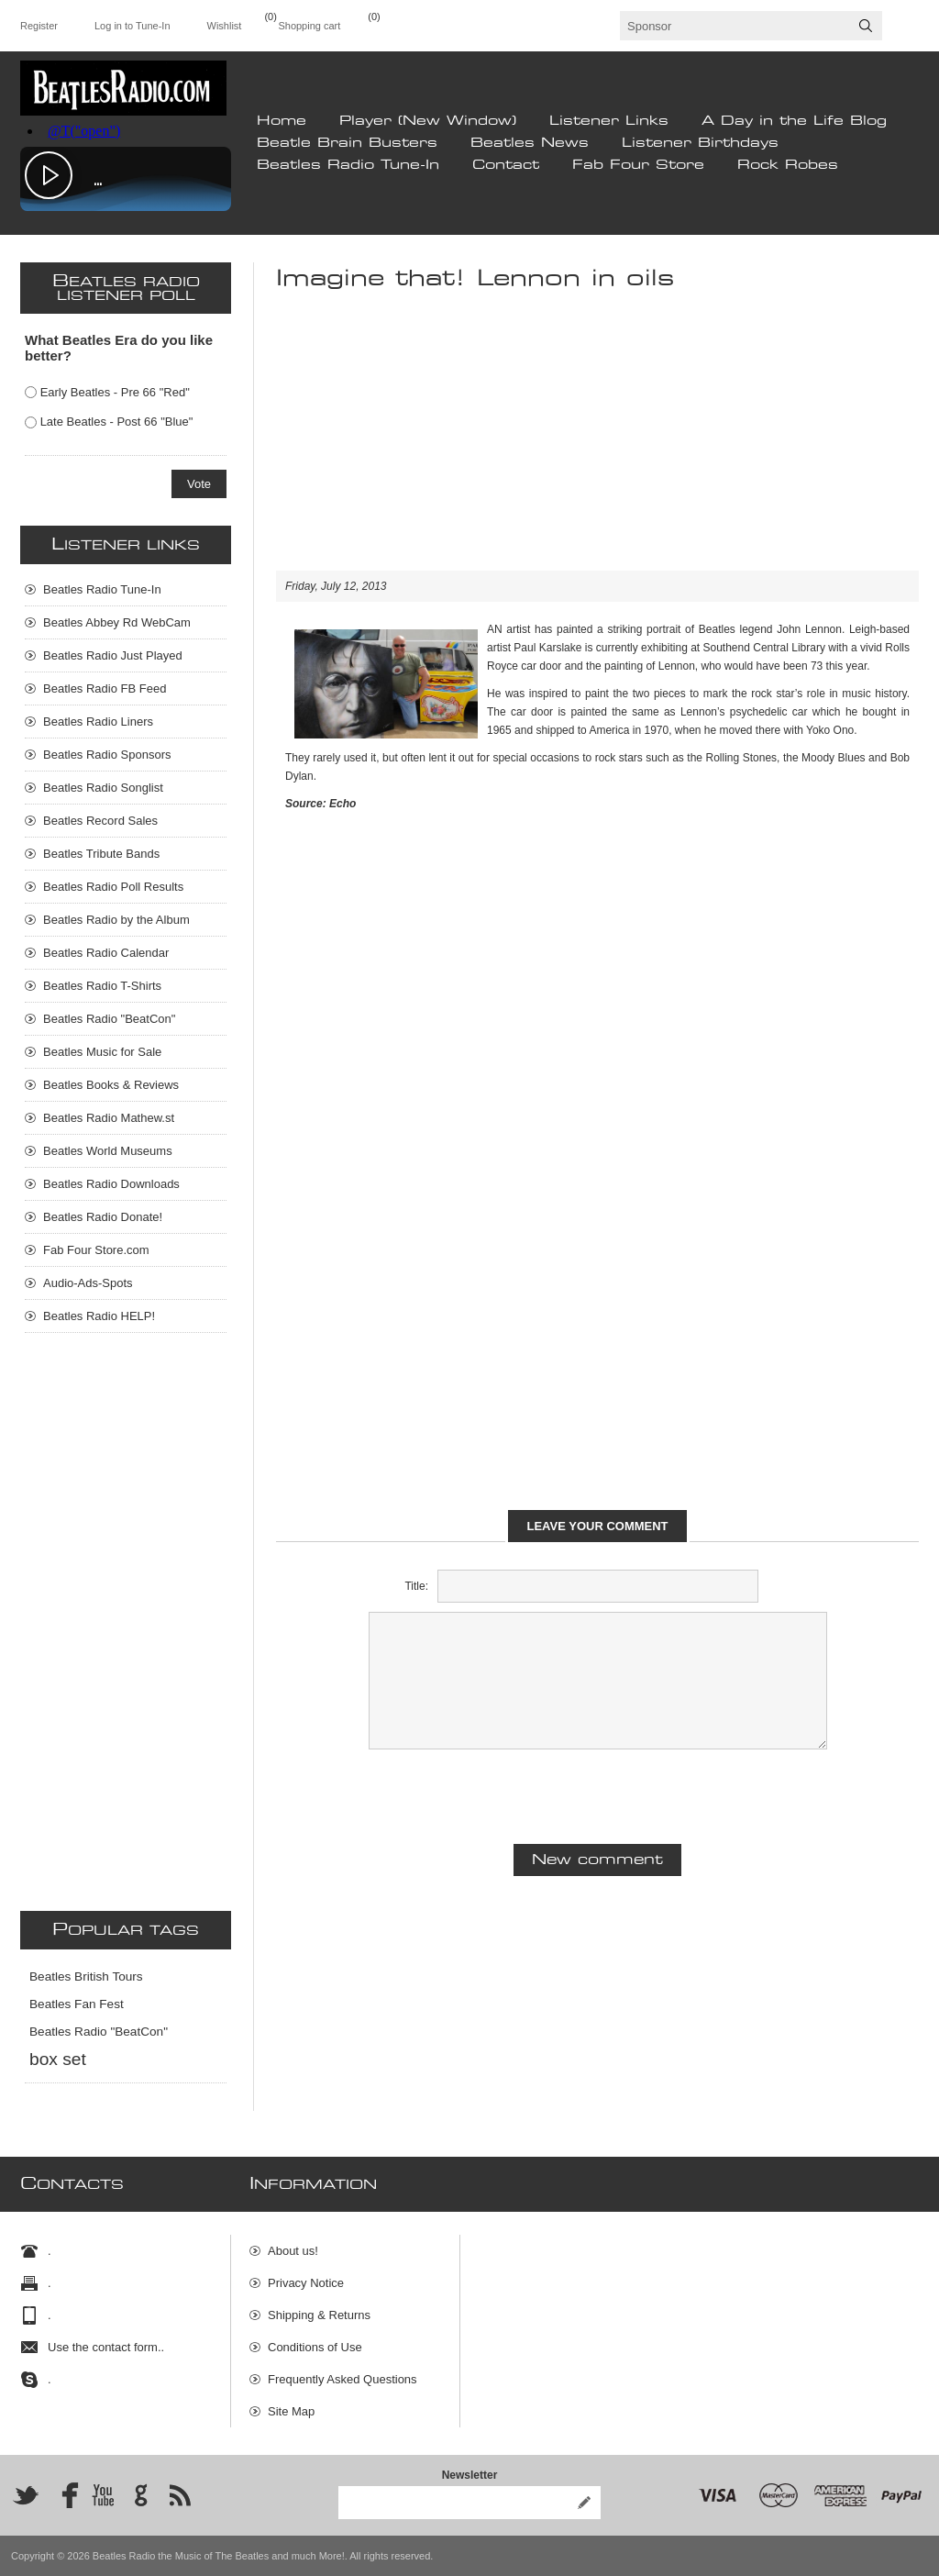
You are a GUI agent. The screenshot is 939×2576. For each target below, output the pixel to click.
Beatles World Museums (107, 1151)
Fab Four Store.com (96, 1250)
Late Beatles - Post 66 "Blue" (116, 421)
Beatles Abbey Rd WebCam (117, 622)
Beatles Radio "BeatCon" (109, 1019)
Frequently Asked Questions (342, 2379)
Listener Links (608, 121)
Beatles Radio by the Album (116, 920)
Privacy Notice (306, 2283)
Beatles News (529, 143)
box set (57, 2059)
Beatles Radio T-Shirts (102, 986)
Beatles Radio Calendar (106, 953)
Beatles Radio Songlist (103, 787)
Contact (505, 165)
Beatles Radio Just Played (112, 655)
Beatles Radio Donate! (102, 1217)
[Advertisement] (597, 442)
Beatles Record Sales (100, 820)
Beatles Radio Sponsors (107, 754)
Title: (416, 1586)
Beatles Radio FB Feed (104, 688)
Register (39, 25)
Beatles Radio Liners (98, 721)
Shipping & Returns (319, 2315)
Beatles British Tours (86, 1976)
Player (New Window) (427, 121)
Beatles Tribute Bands (101, 854)
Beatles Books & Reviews (111, 1085)
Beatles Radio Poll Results (113, 887)
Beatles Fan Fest (76, 2004)
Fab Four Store (638, 165)
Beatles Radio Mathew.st (108, 1118)
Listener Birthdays (700, 143)
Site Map (291, 2411)
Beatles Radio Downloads (111, 1184)
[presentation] (597, 1794)
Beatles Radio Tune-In (348, 165)
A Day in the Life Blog (794, 121)
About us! (293, 2251)
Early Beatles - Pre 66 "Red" (115, 392)
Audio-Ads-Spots (88, 1283)
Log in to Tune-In (132, 25)
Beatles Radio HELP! (99, 1316)
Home (281, 121)
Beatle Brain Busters (347, 143)
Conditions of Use (315, 2347)
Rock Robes (787, 165)
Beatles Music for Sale (102, 1052)
